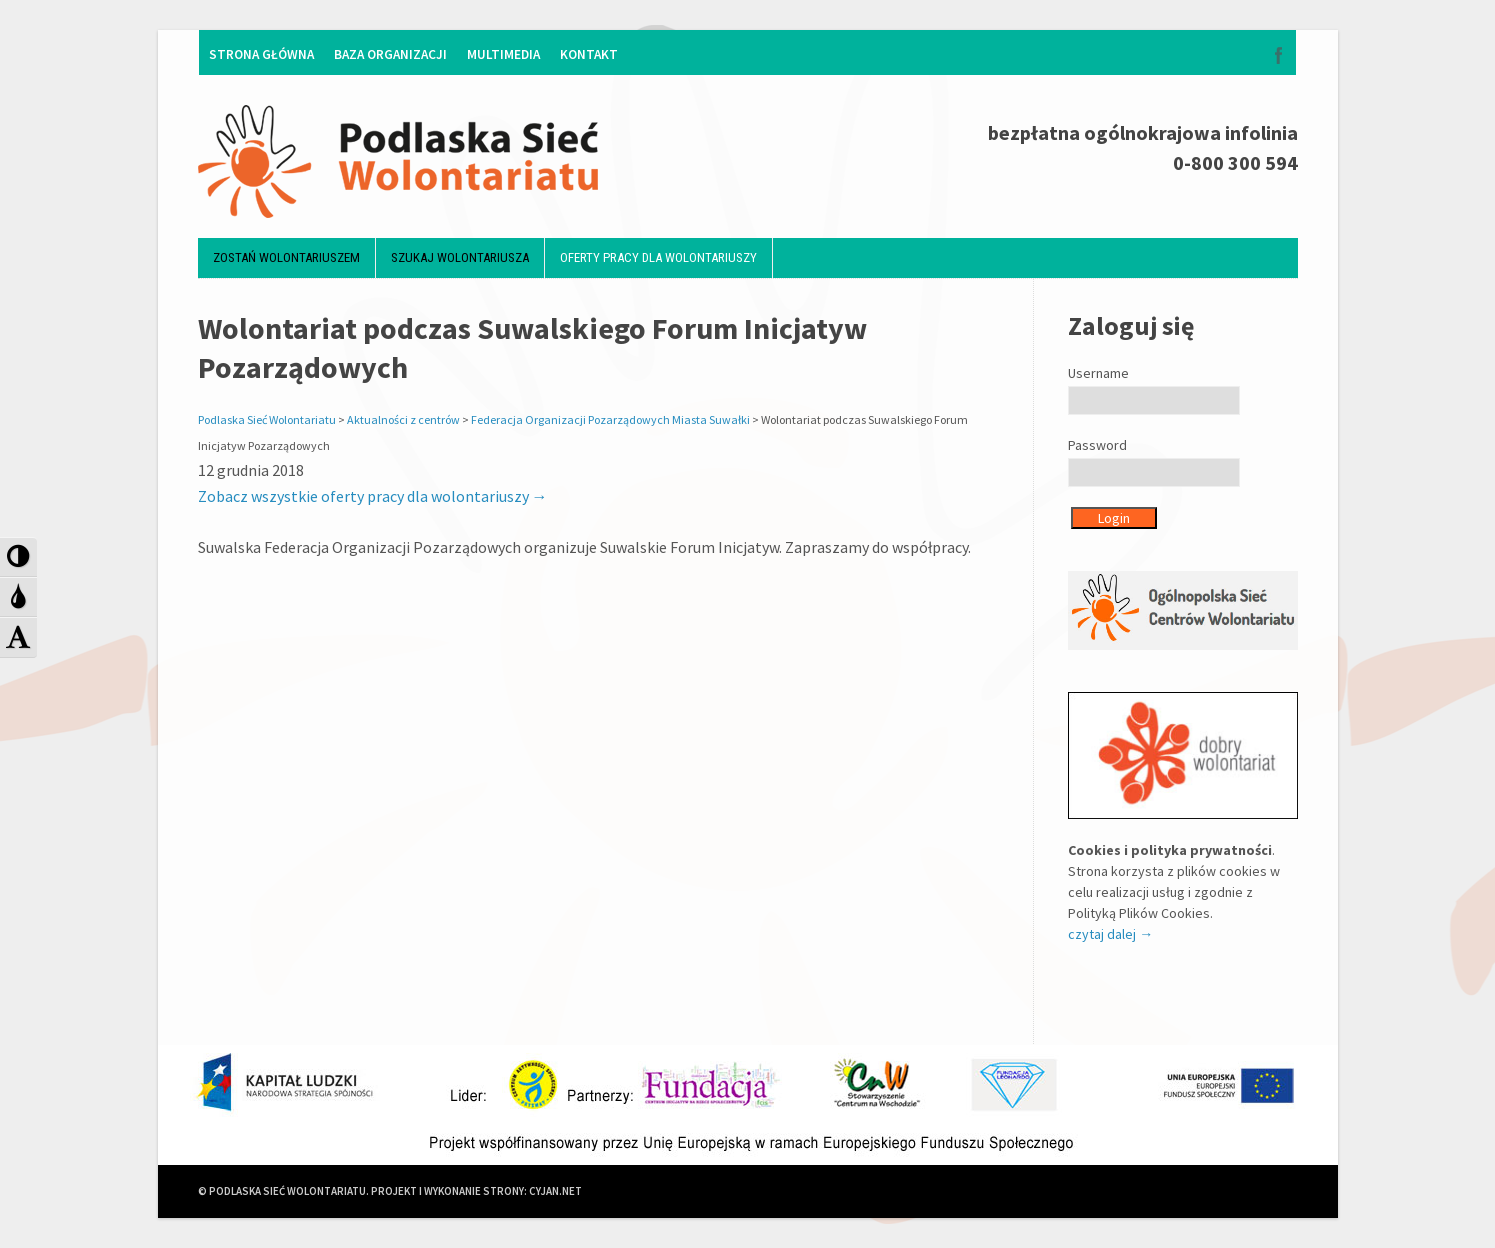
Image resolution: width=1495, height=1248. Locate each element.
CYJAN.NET (555, 1191)
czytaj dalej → (1110, 934)
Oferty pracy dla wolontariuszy (658, 257)
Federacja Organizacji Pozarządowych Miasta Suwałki (610, 419)
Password (1097, 445)
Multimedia (503, 54)
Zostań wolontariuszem (286, 257)
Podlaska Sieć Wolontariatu (267, 419)
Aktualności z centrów (403, 419)
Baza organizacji (390, 54)
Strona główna (261, 54)
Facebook (1279, 55)
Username (1098, 373)
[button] (18, 557)
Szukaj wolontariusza (460, 257)
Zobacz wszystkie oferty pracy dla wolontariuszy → (373, 496)
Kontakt (589, 54)
